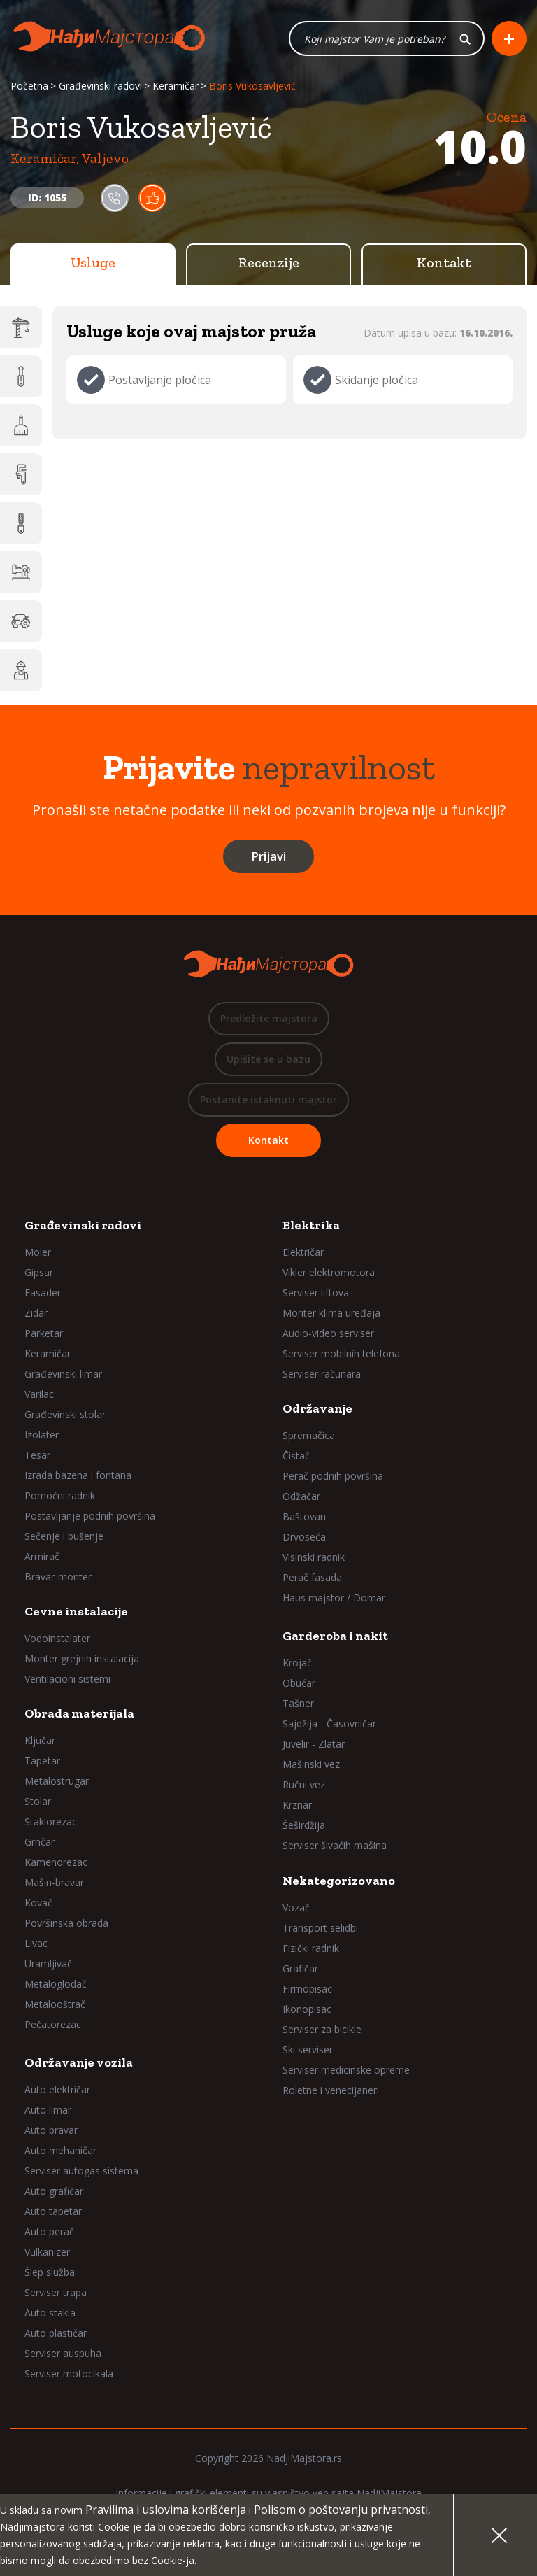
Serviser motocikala (68, 2373)
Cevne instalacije (76, 1611)
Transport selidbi (320, 1927)
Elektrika (311, 1225)
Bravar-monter (58, 1576)
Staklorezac (50, 1821)
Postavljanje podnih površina (89, 1515)
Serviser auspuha (62, 2353)
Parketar (43, 1333)
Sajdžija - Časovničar (329, 1723)
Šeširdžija (303, 1825)
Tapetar (42, 1760)
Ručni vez (303, 1784)
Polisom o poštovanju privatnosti (341, 2509)
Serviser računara (321, 1373)
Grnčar (39, 1841)
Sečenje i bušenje (63, 1536)
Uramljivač (48, 1963)
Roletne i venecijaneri (330, 2090)
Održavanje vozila (78, 2062)
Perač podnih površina (332, 1475)
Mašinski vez (311, 1764)
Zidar (36, 1312)
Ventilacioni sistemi (67, 1678)
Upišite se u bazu (268, 1059)
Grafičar (300, 1968)
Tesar (37, 1455)
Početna (29, 85)
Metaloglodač (55, 1983)
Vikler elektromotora (328, 1272)
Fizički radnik (310, 1948)
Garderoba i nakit (335, 1635)
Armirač (41, 1556)
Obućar (298, 1683)
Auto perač (49, 2231)
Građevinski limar (63, 1373)
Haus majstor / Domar (333, 1597)
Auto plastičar (55, 2333)
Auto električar (57, 2089)
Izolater (41, 1434)
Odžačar (301, 1496)
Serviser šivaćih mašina (334, 1845)
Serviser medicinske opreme (346, 2069)
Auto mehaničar (60, 2150)
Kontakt (444, 262)
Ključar (39, 1740)
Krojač (297, 1662)
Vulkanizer (47, 2251)
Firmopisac (307, 1988)
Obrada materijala (79, 1713)
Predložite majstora (268, 1018)
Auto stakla (50, 2312)
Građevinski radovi (100, 85)
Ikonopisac (306, 2009)
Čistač (296, 1455)
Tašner (298, 1703)
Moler (37, 1252)
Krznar (297, 1804)
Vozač (296, 1907)
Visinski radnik (313, 1557)
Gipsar (38, 1272)
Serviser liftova (315, 1292)
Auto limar (47, 2109)
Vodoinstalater (57, 1638)
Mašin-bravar (54, 1882)
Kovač (38, 1902)
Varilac (39, 1394)
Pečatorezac (52, 2024)
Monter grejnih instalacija (81, 1658)
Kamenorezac (55, 1862)
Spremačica (308, 1435)
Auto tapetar (53, 2211)
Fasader (42, 1292)
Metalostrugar (56, 1781)
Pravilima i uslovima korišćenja (165, 2509)
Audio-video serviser (328, 1333)
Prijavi (268, 856)
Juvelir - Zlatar (313, 1743)
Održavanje (317, 1408)
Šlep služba (49, 2272)
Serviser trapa (55, 2292)
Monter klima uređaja (331, 1312)
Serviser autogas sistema (81, 2170)
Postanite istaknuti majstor (268, 1099)
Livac (36, 1943)
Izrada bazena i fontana (77, 1475)
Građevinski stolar (65, 1414)
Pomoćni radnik (59, 1495)
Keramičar (175, 85)
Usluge (93, 262)
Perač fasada (312, 1577)
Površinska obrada (66, 1923)
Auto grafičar (53, 2191)
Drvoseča (304, 1536)
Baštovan (304, 1516)
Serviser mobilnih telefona (341, 1353)
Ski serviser (307, 2049)
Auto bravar (51, 2130)
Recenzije (268, 262)
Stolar (37, 1801)
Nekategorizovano (338, 1880)
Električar (303, 1252)
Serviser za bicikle (321, 2029)
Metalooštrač (54, 2004)
